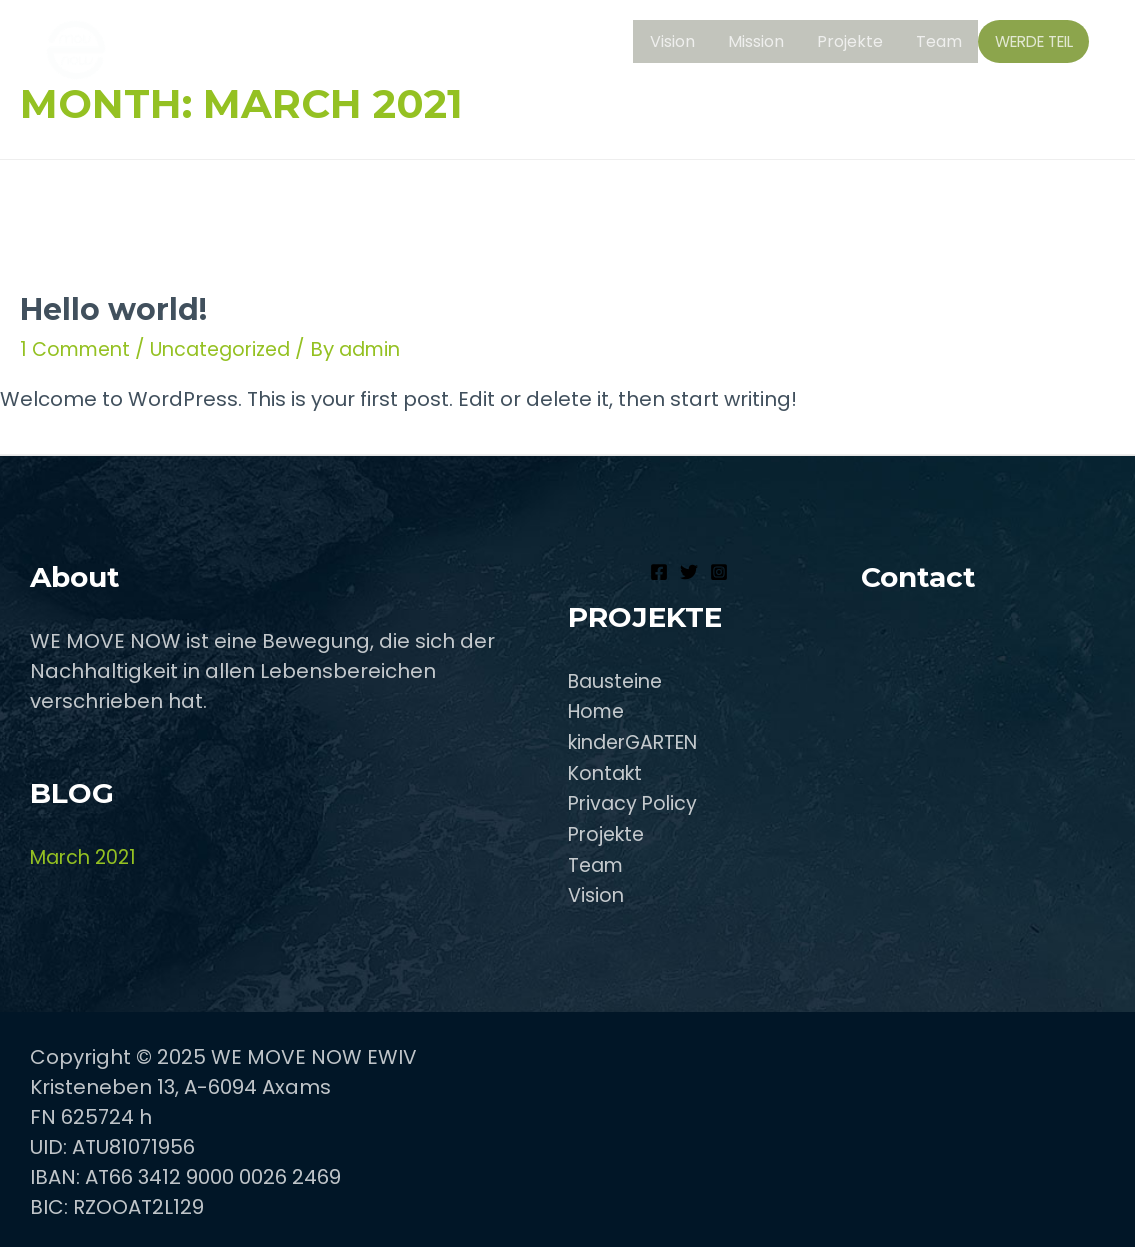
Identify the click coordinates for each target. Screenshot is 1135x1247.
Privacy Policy (635, 801)
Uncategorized (231, 349)
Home (598, 711)
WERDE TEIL (1035, 43)
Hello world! (113, 309)
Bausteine (618, 681)
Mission (767, 42)
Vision (686, 42)
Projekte (858, 42)
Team (944, 42)
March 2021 (86, 857)
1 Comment (78, 349)
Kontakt (607, 771)
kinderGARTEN (638, 741)
